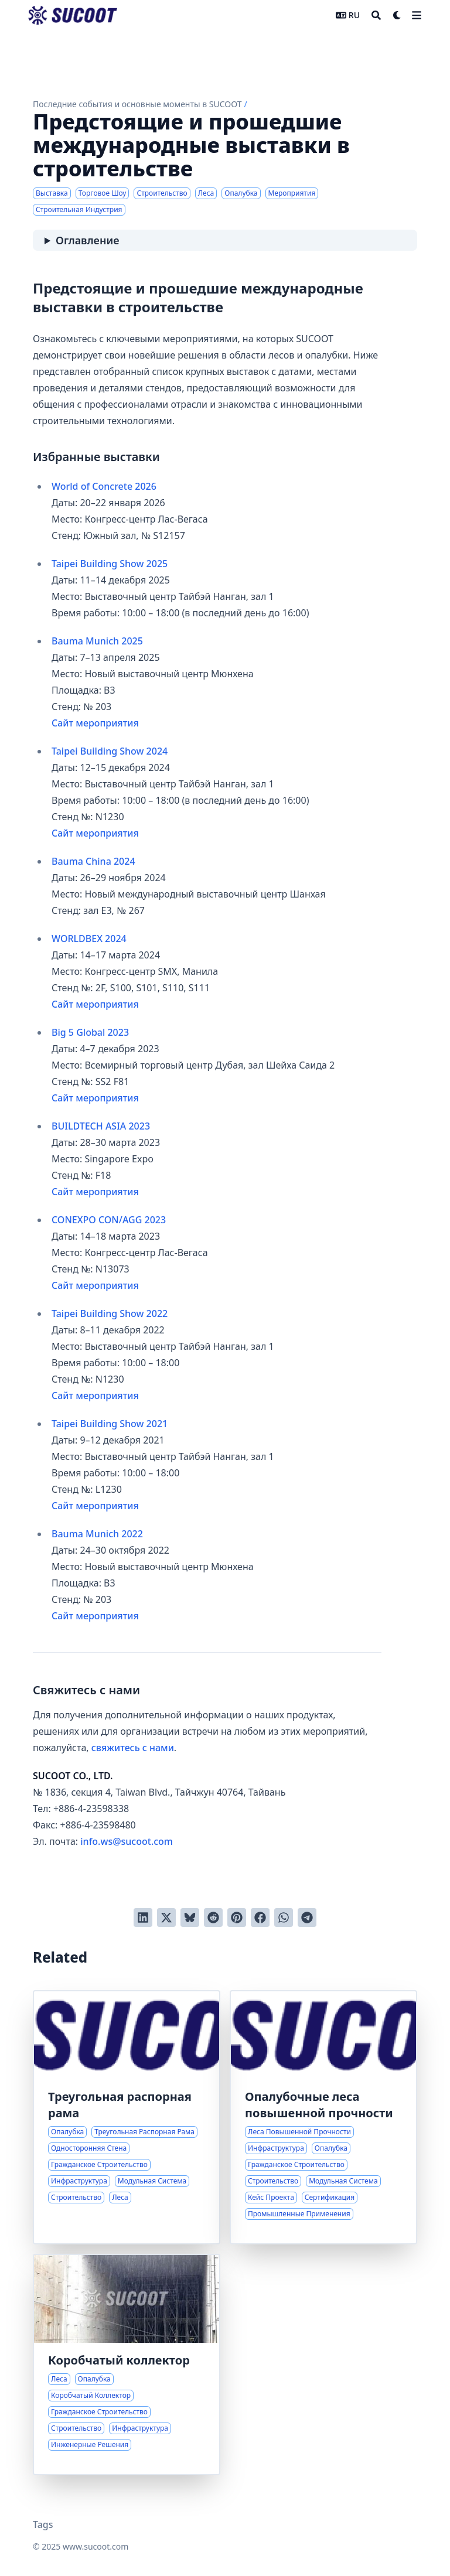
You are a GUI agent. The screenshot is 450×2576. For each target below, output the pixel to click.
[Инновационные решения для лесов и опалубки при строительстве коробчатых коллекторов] (126, 2364)
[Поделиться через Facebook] (260, 1917)
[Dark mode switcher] (397, 15)
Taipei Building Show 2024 (110, 751)
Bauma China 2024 (93, 861)
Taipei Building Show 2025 (110, 563)
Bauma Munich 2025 (97, 640)
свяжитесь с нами (132, 1747)
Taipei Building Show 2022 (110, 1313)
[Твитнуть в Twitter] (166, 1917)
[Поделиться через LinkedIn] (143, 1917)
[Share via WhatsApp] (283, 1917)
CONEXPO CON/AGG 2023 (109, 1219)
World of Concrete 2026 (104, 486)
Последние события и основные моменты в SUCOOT (137, 104)
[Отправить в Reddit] (213, 1917)
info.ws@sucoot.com (126, 1841)
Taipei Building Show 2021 (110, 1423)
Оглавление (87, 240)
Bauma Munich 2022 (97, 1533)
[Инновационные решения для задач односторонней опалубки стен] (126, 2117)
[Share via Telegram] (307, 1917)
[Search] (376, 15)
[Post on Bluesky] (189, 1917)
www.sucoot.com (95, 2546)
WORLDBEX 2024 (89, 938)
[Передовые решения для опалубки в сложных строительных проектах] (323, 2117)
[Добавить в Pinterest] (236, 1917)
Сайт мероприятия (95, 722)
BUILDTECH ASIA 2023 (101, 1126)
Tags (43, 2524)
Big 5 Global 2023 (90, 1032)
